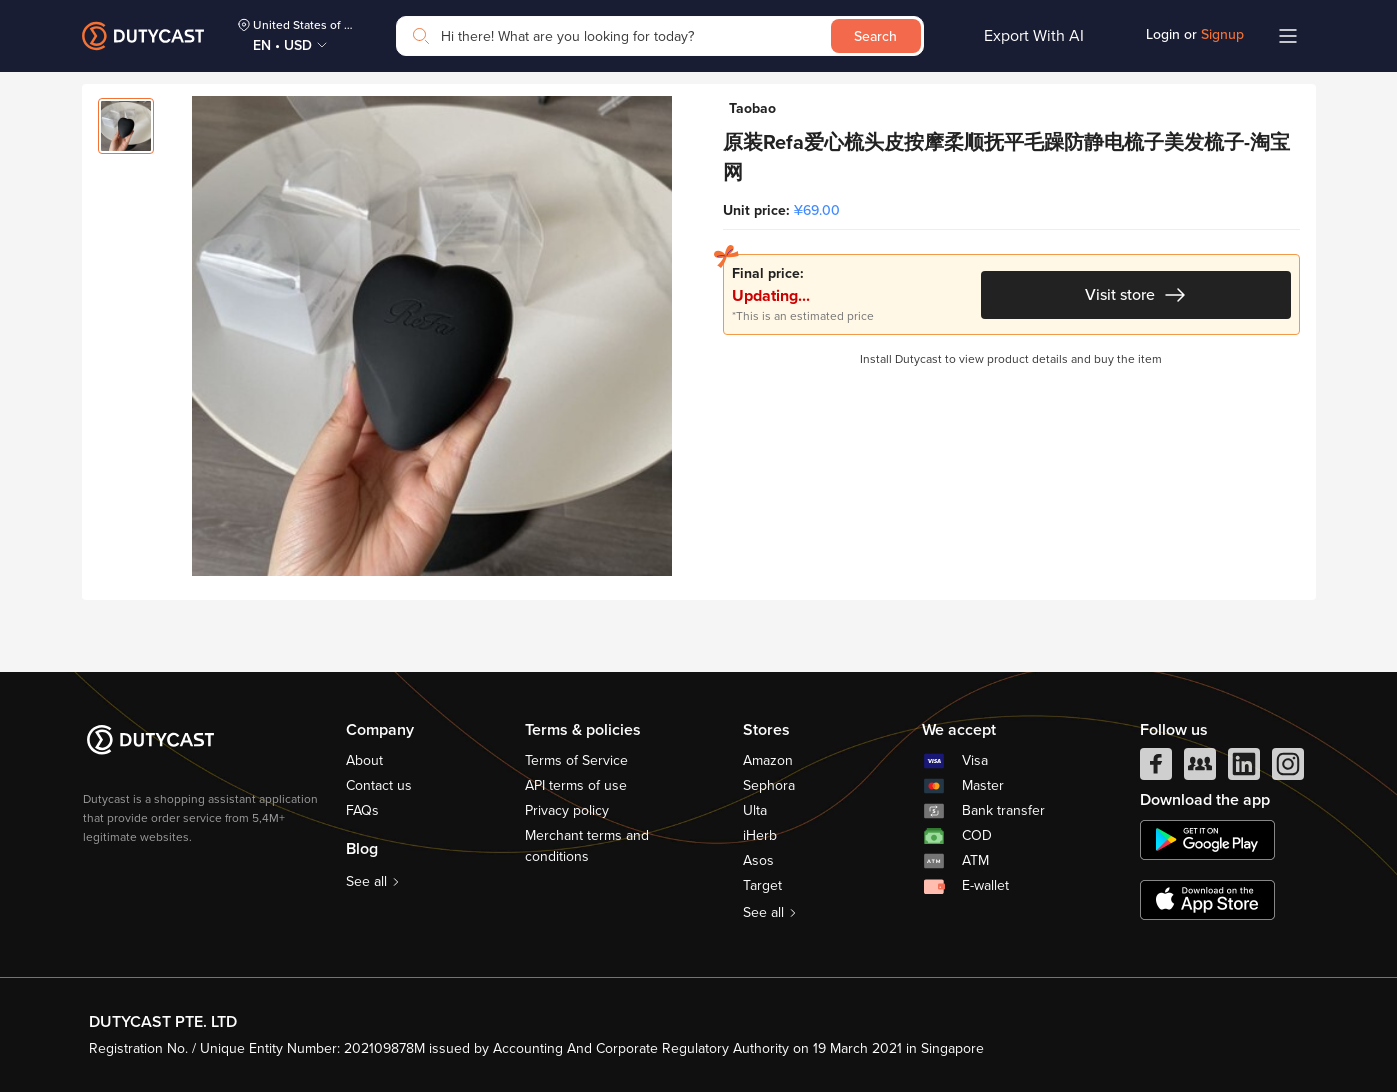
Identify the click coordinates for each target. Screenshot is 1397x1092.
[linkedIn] (1244, 769)
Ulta (755, 810)
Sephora (769, 785)
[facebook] (1156, 769)
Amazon (768, 760)
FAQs (362, 810)
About (364, 760)
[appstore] (1207, 900)
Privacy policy (567, 810)
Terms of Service (576, 760)
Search (875, 36)
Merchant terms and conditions (587, 846)
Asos (758, 860)
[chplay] (1207, 840)
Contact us (379, 785)
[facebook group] (1200, 769)
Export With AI (1034, 36)
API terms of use (576, 785)
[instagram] (1288, 769)
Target (762, 885)
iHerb (760, 835)
